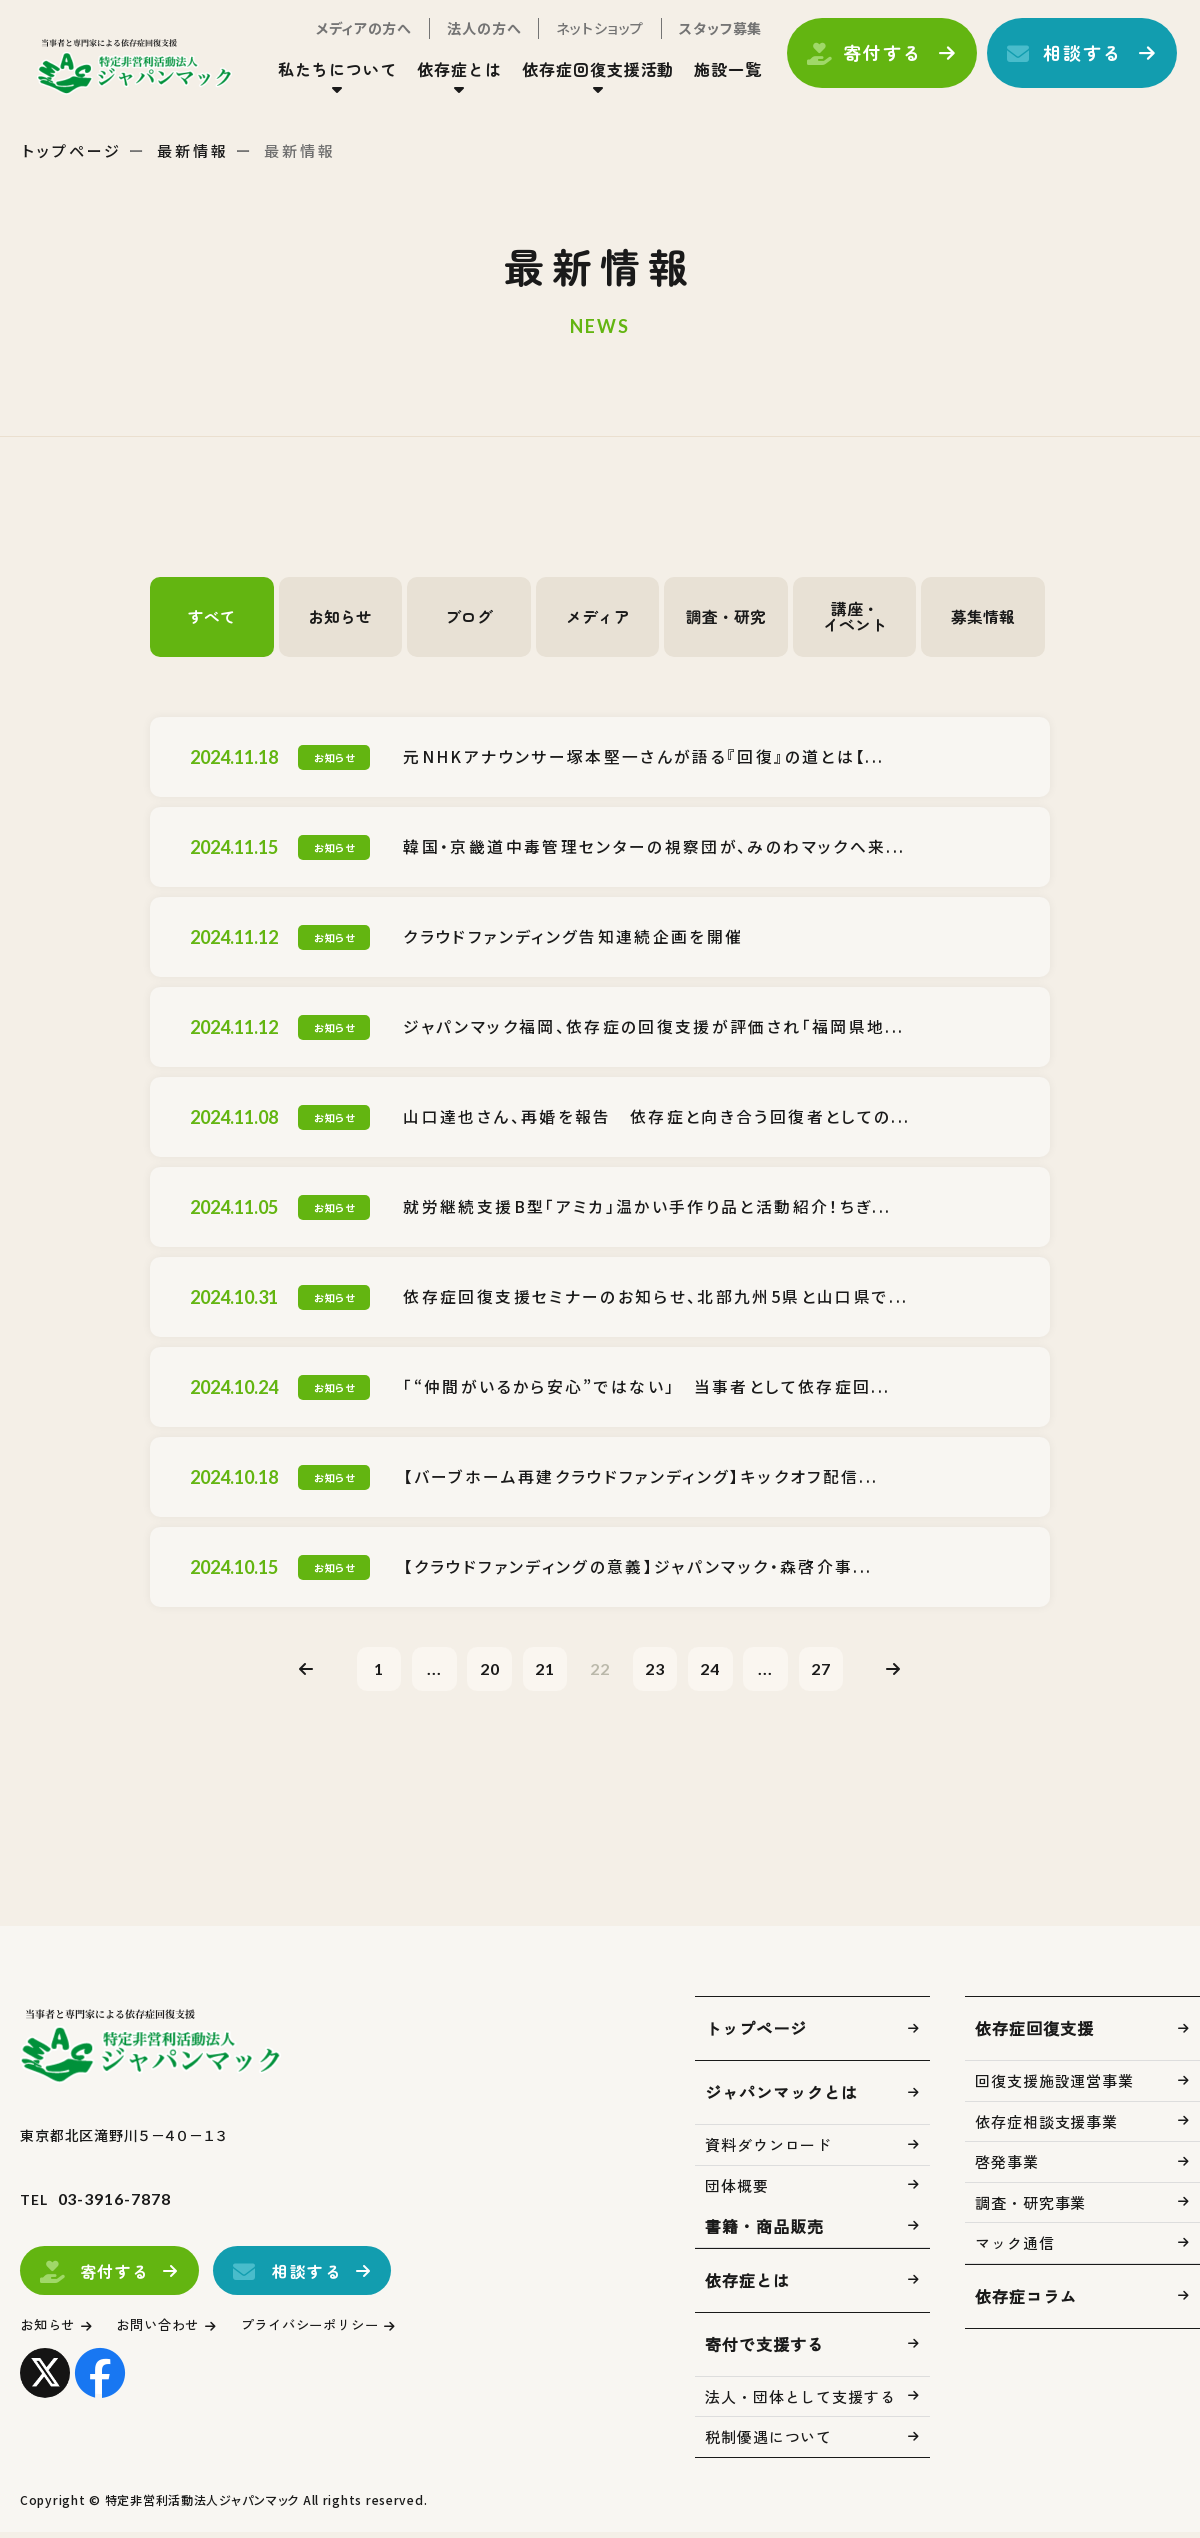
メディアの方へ (347, 38)
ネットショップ (583, 38)
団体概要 (737, 2191)
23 (661, 1670)
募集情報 (983, 617)
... (417, 1670)
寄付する (865, 63)
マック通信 (1015, 2248)
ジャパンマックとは (781, 2098)
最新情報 (193, 150)
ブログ (469, 617)
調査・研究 (726, 617)
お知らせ (340, 617)
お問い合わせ (174, 2330)
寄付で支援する (764, 2350)
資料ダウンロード (768, 2150)
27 (844, 1670)
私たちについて (320, 79)
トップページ (72, 150)
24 (722, 1670)
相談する (1065, 63)
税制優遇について (768, 2442)
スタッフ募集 (703, 38)
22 (600, 1670)
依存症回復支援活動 (581, 79)
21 (539, 1670)
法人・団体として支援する (800, 2402)
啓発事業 (1007, 2167)
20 (478, 1670)
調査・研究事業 (1030, 2208)
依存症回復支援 (1034, 2034)
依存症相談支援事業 (1046, 2127)
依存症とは (442, 79)
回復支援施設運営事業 (1054, 2086)
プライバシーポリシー (344, 2330)
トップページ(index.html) (157, 76)
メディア (598, 617)
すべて (212, 617)
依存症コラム (1026, 2302)
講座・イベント (855, 617)
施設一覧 (711, 79)
